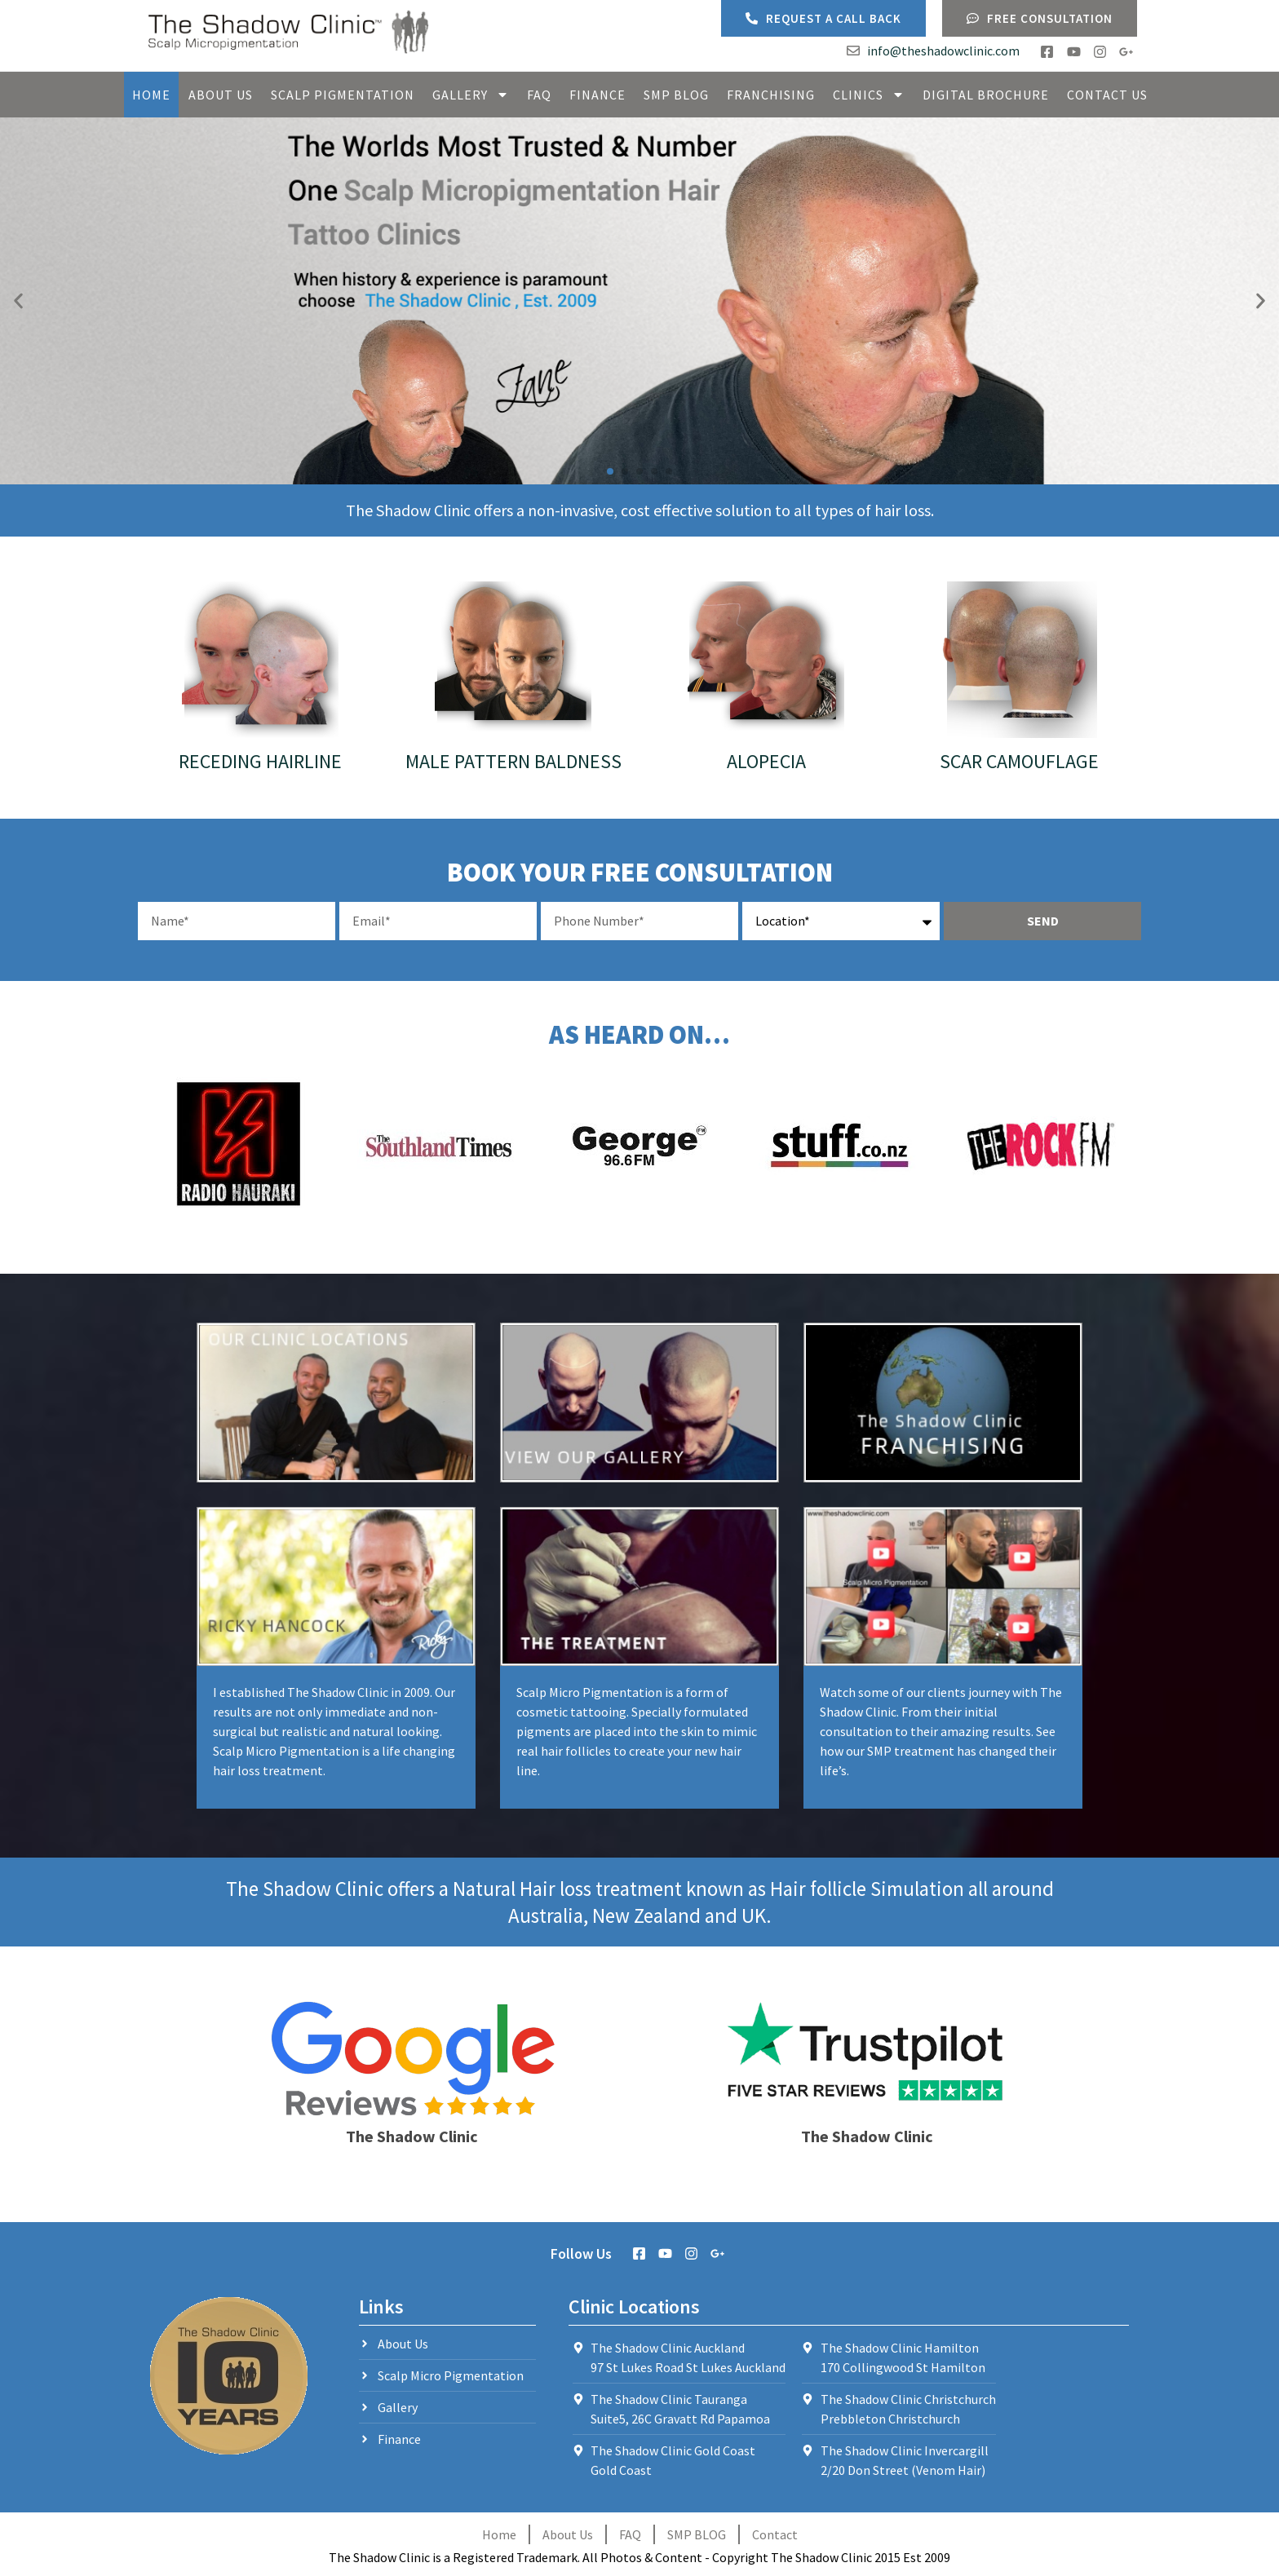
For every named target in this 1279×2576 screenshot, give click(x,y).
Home (151, 94)
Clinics (869, 94)
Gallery (470, 94)
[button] (18, 301)
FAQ (539, 94)
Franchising (771, 94)
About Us (220, 94)
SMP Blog (676, 94)
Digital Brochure (986, 94)
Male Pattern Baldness (513, 761)
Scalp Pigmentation (342, 94)
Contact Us (1107, 94)
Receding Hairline (260, 761)
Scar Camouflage (1019, 761)
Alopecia (766, 761)
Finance (597, 94)
